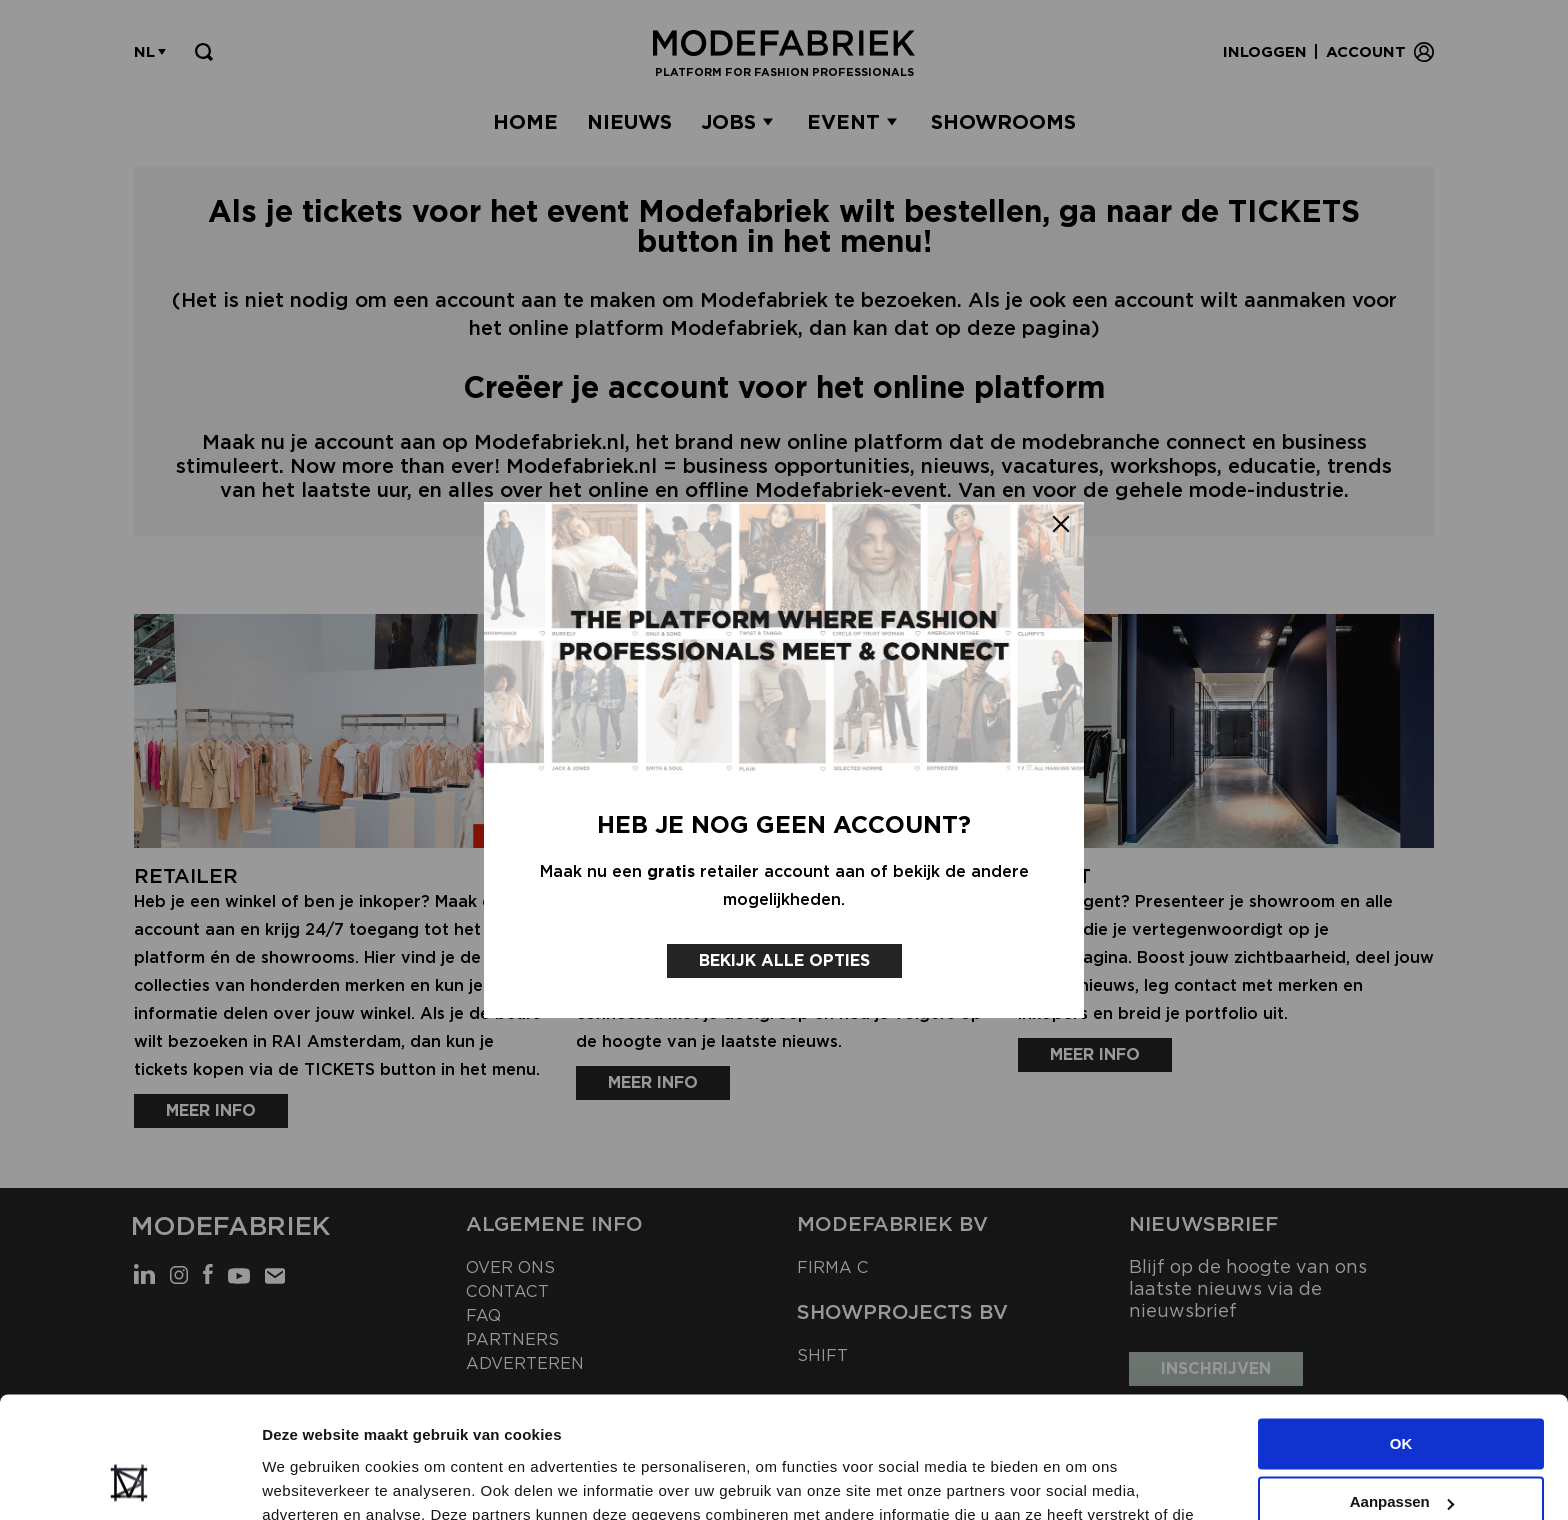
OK (1401, 1330)
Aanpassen (1402, 1388)
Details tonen (309, 1480)
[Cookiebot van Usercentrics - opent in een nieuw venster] (129, 1481)
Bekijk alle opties (784, 960)
